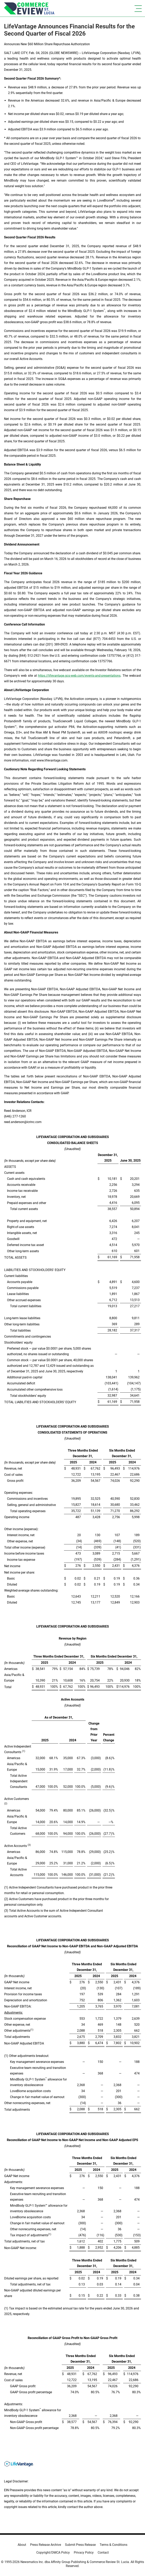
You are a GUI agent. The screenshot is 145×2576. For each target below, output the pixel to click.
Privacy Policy (84, 2552)
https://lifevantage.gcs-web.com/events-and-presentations (79, 675)
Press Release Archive (45, 2545)
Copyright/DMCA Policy (53, 2552)
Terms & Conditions (113, 2545)
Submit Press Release (80, 2545)
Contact (103, 2552)
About (22, 2545)
